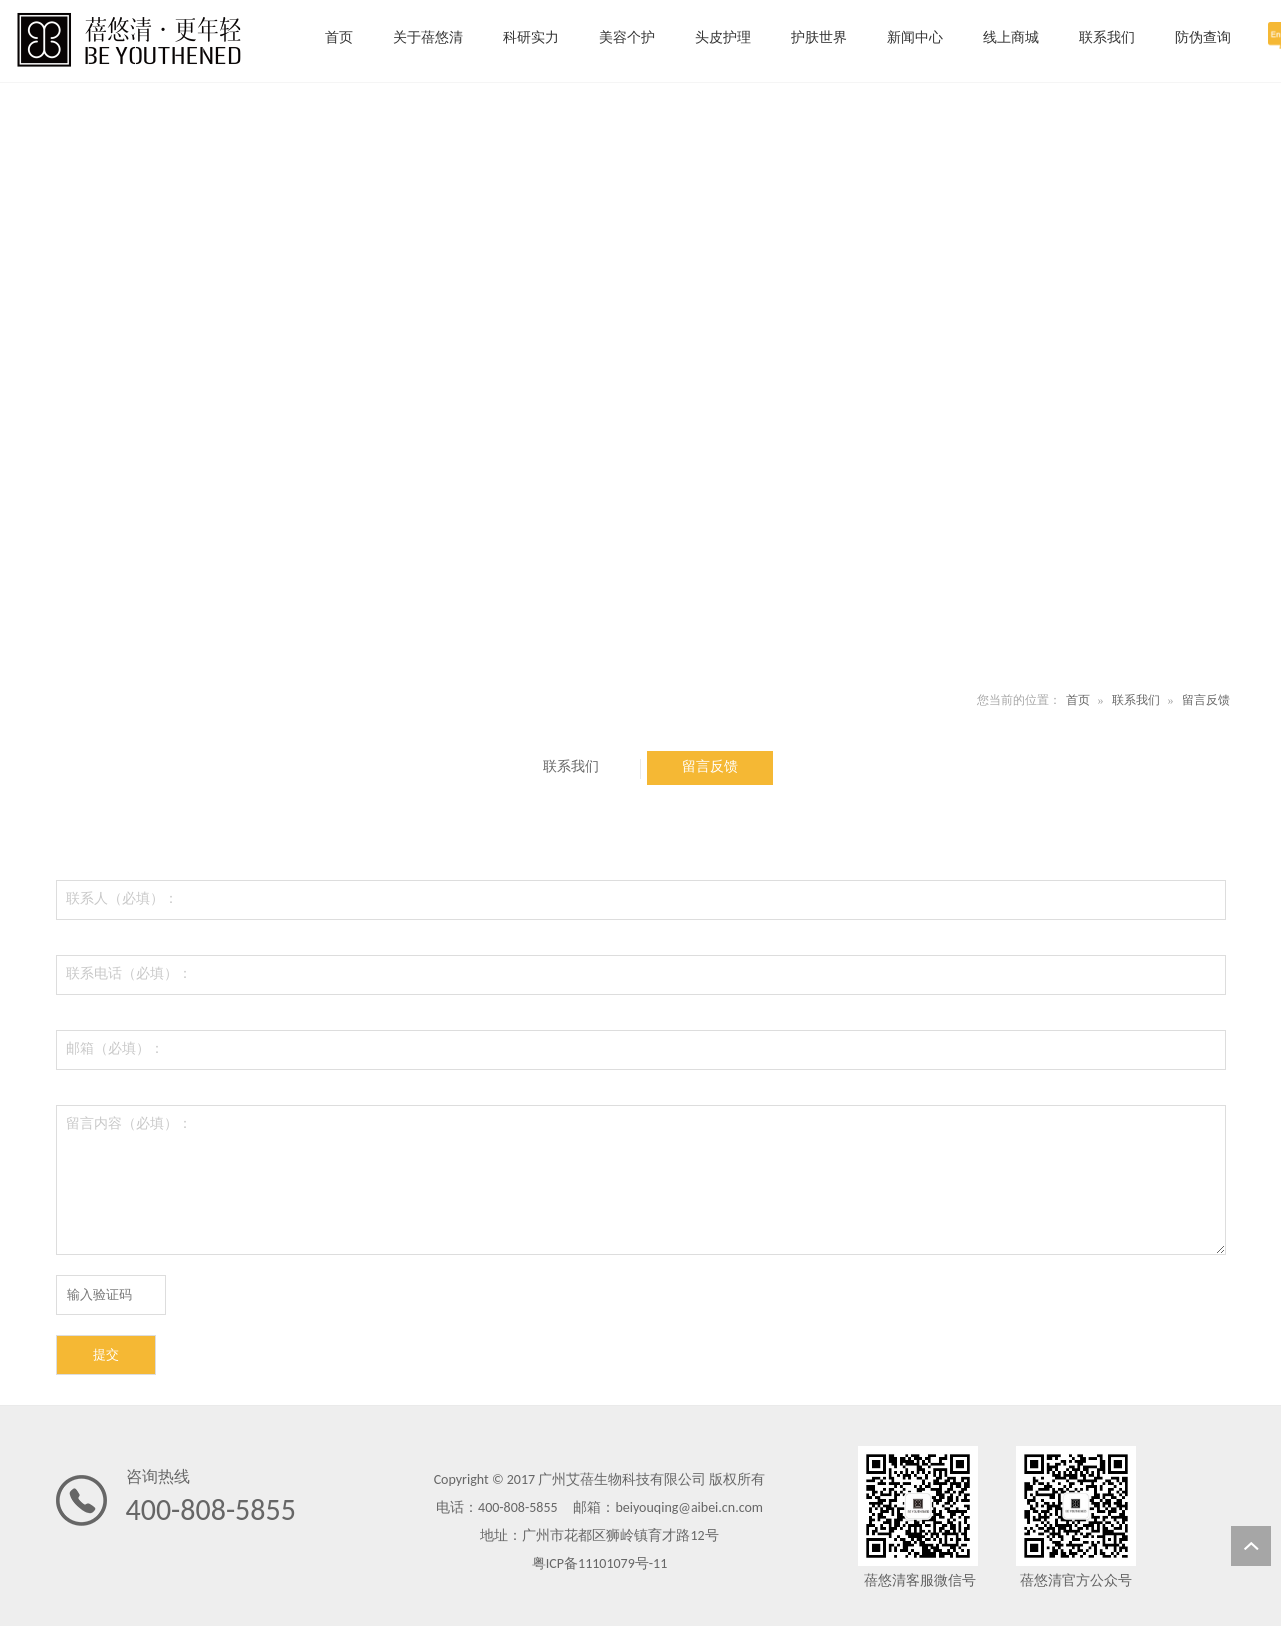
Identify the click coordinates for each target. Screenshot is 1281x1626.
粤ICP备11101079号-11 (599, 1563)
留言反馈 (1206, 700)
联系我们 (1136, 700)
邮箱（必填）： (115, 1048)
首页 (1078, 700)
